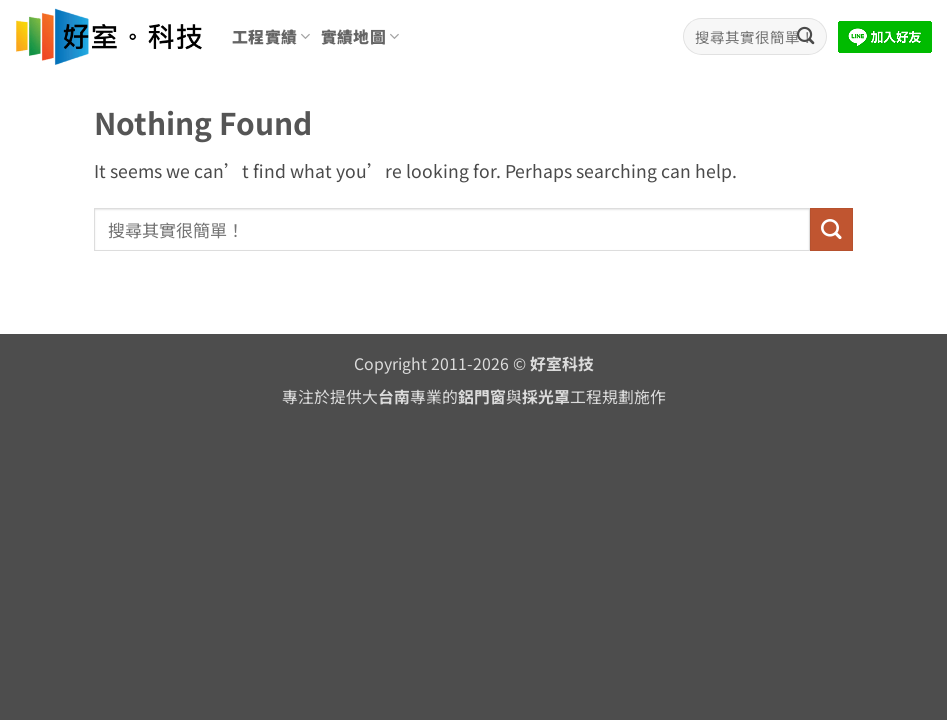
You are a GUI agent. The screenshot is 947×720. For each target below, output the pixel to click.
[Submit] (805, 36)
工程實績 (271, 36)
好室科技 (562, 363)
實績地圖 (360, 36)
